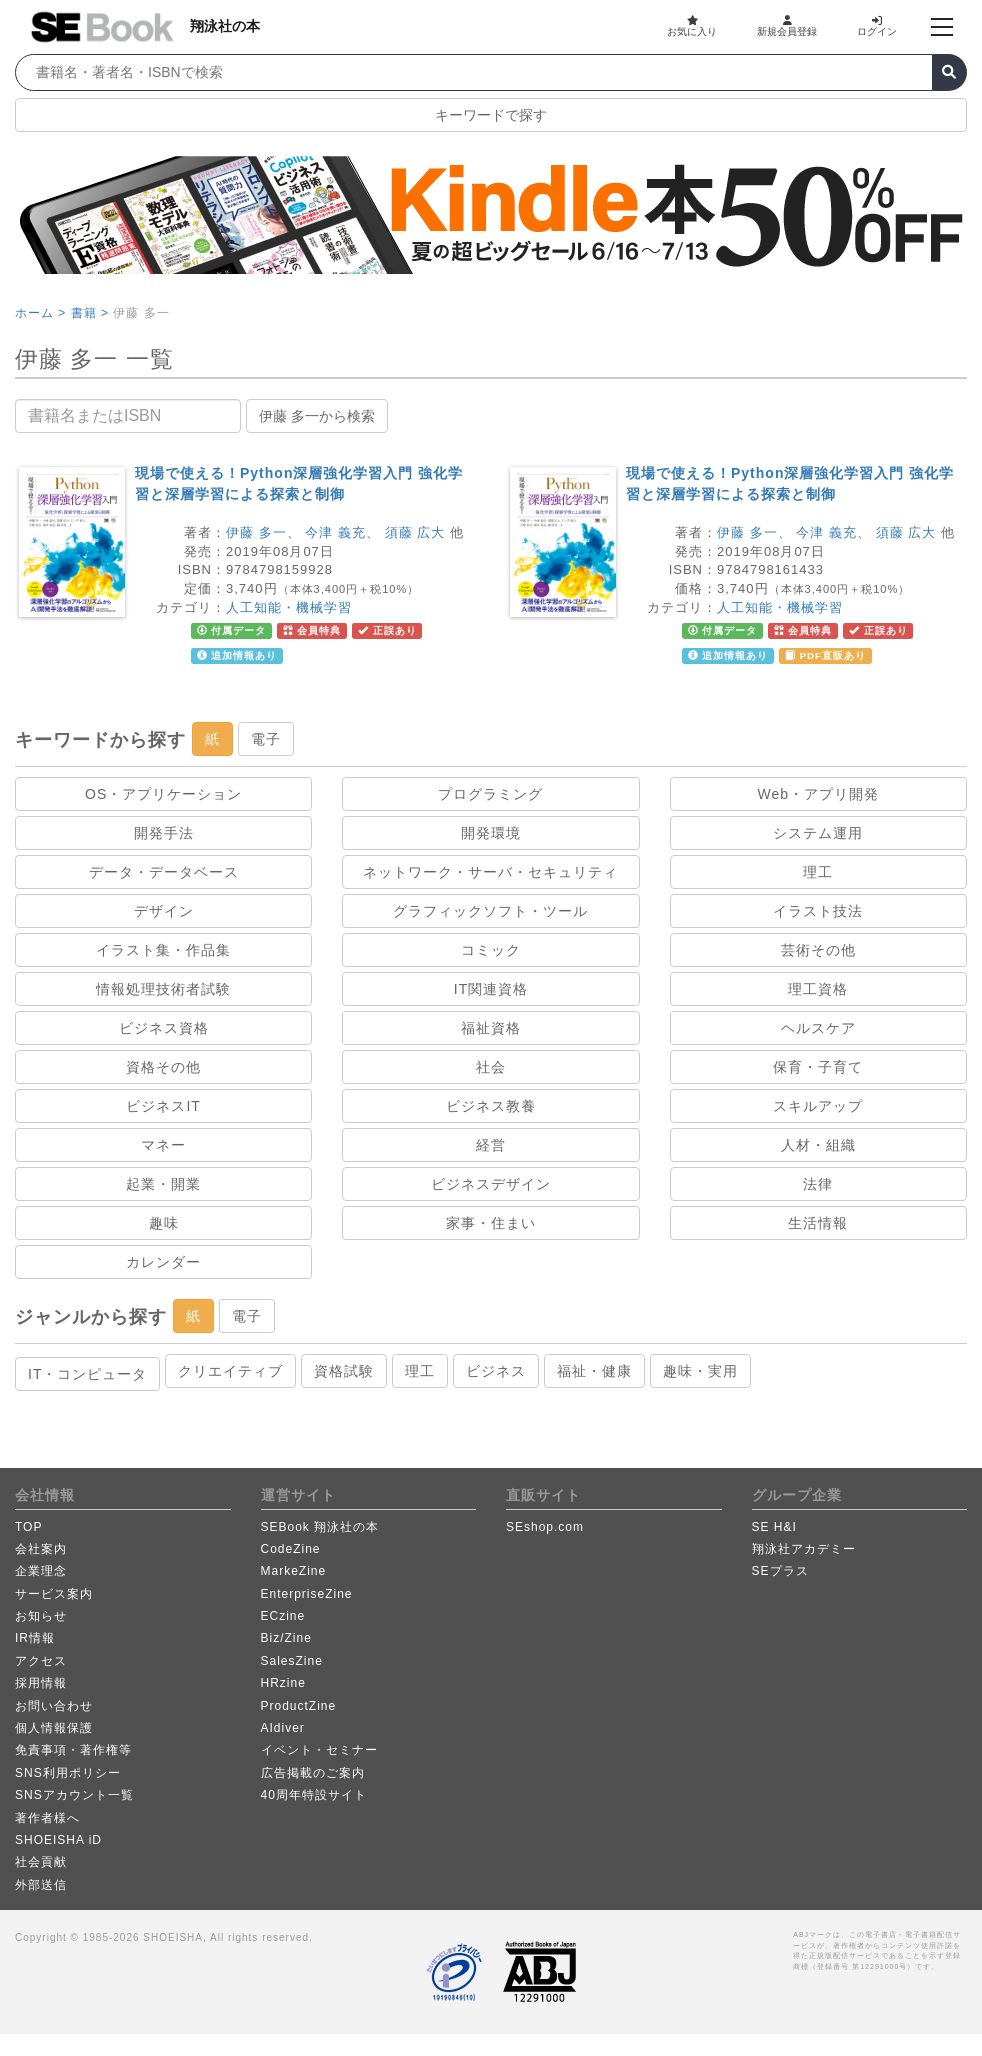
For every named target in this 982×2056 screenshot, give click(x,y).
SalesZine (292, 1661)
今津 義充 (335, 532)
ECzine (283, 1616)
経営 (491, 1145)
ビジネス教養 (491, 1106)
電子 (266, 739)
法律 (818, 1184)
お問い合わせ (54, 1706)
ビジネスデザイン (491, 1184)
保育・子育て (818, 1067)
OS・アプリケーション (163, 794)
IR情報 (35, 1638)
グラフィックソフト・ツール (490, 911)
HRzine (283, 1683)
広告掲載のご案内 (313, 1773)
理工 (818, 872)
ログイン (877, 26)
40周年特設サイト (314, 1795)
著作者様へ (47, 1818)
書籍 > (90, 313)
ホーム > (40, 313)
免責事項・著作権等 (73, 1750)
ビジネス (496, 1371)
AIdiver (283, 1728)
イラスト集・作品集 (163, 950)
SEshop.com (545, 1527)
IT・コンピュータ (87, 1374)
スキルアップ (818, 1106)
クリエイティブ (230, 1371)
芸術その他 (818, 950)
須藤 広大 (415, 532)
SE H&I (774, 1527)
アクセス (41, 1661)
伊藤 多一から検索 (317, 416)
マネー (163, 1145)
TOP (28, 1527)
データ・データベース (164, 872)
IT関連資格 (491, 989)
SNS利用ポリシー (68, 1773)
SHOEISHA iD (58, 1840)
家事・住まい (491, 1223)
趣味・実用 (700, 1371)
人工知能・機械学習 (289, 607)
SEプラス (780, 1571)
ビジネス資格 (164, 1028)
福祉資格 (491, 1028)
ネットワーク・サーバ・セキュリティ (490, 872)
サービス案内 (54, 1594)
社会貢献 (41, 1862)
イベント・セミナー (319, 1750)
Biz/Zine (286, 1638)
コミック (491, 950)
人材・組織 (818, 1145)
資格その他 (163, 1067)
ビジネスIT (163, 1106)
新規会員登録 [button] (787, 26)
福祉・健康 (594, 1371)
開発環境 (491, 833)
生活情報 (818, 1223)
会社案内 (41, 1549)
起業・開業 (163, 1184)
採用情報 (41, 1683)
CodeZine (291, 1549)
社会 (491, 1067)
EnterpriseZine (307, 1594)
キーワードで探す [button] (491, 115)
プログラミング (490, 794)
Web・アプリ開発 (819, 794)
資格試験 (344, 1371)
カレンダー (163, 1262)
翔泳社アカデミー (804, 1549)
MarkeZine (294, 1571)
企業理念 (41, 1571)
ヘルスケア (818, 1028)
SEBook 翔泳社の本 (320, 1527)
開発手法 (164, 833)
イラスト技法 (818, 911)
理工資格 (818, 989)
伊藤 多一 (256, 532)
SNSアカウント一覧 (74, 1795)
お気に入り (692, 26)
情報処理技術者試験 (163, 989)
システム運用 (818, 833)
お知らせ (41, 1616)
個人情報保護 (54, 1728)
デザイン (164, 911)
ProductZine (299, 1706)
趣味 (164, 1223)
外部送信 (41, 1885)
